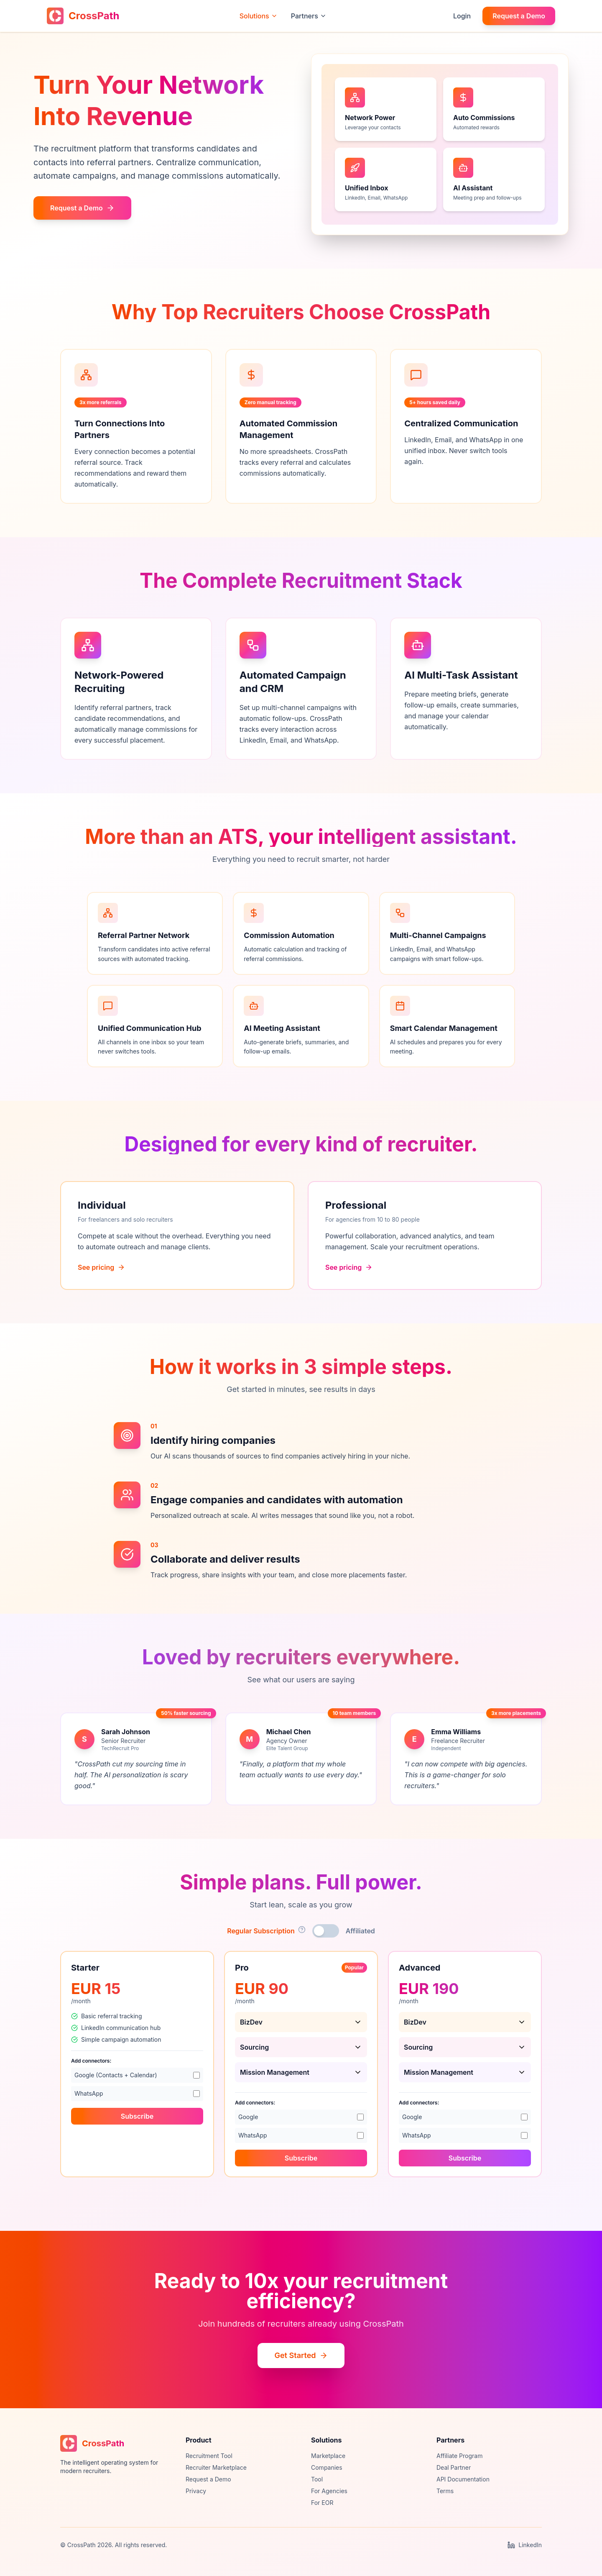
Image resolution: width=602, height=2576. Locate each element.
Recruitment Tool (209, 2455)
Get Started (300, 2355)
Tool (317, 2479)
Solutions (259, 16)
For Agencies (329, 2490)
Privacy (196, 2490)
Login (462, 16)
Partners (309, 16)
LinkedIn (525, 2545)
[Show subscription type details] (302, 1929)
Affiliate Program (459, 2455)
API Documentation (463, 2479)
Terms (445, 2490)
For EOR (322, 2502)
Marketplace (328, 2455)
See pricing (101, 1275)
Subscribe (137, 2124)
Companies (326, 2467)
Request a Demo (518, 16)
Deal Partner (453, 2467)
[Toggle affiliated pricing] (325, 1931)
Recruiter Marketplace (216, 2467)
